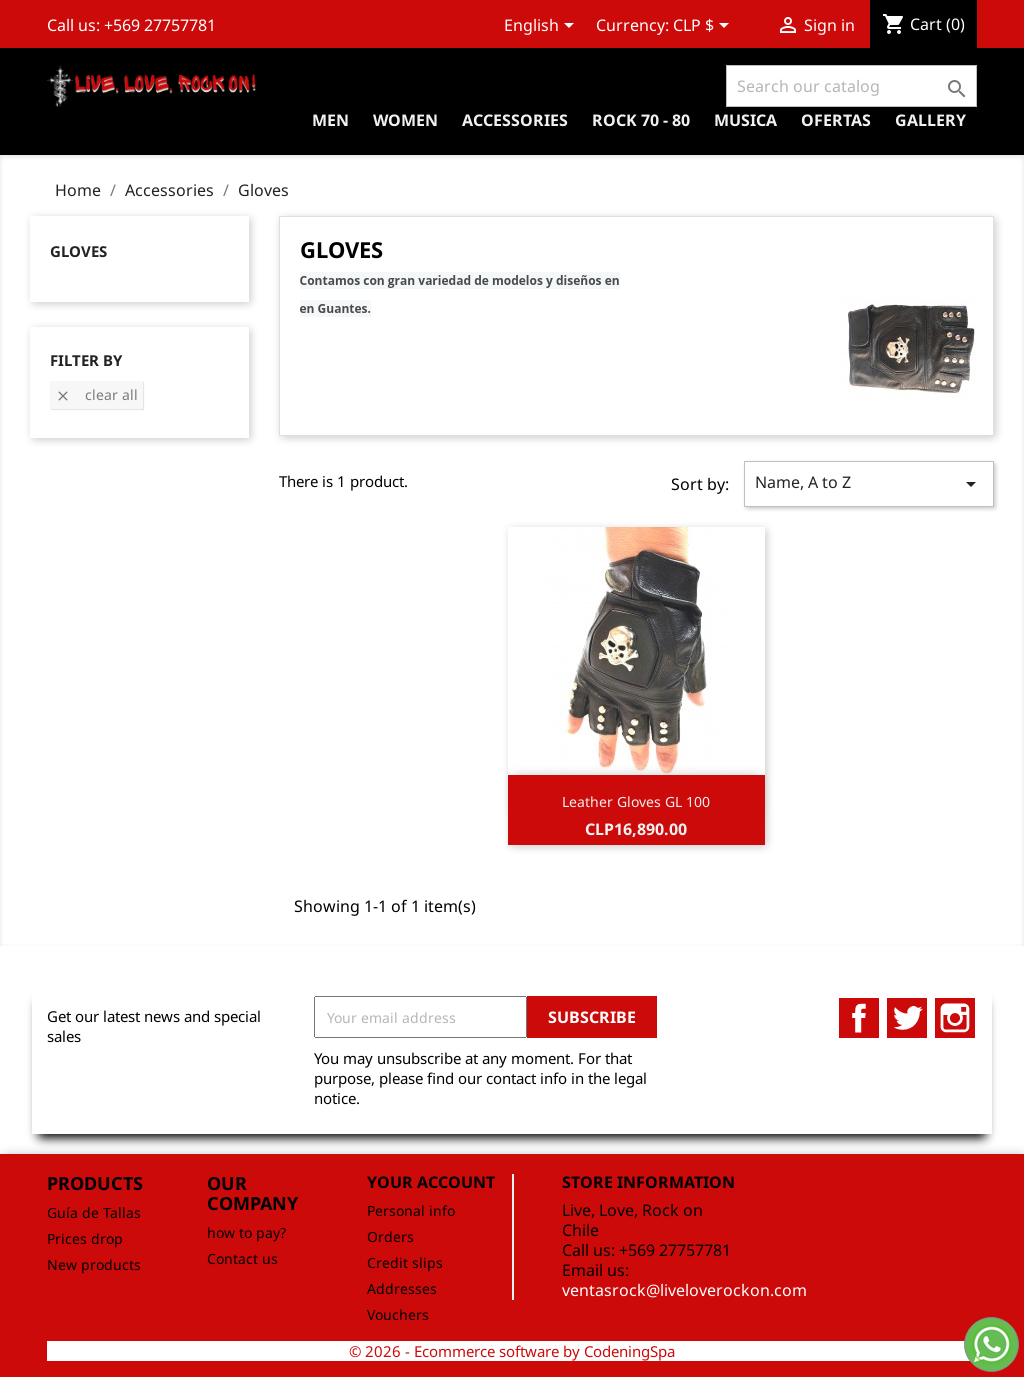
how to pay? (246, 1232)
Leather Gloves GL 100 (636, 801)
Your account (431, 1182)
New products (94, 1264)
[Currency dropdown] (704, 27)
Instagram (955, 1018)
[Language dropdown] (542, 27)
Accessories (515, 120)
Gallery (930, 120)
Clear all (96, 394)
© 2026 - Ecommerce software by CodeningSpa (512, 1351)
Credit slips (405, 1262)
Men (330, 120)
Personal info (411, 1210)
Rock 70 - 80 (641, 120)
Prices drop (85, 1238)
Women (405, 120)
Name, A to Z (869, 483)
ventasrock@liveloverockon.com (684, 1290)
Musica (745, 120)
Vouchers (398, 1314)
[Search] (851, 86)
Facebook (859, 1018)
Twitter (907, 1018)
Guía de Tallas (94, 1212)
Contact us (242, 1258)
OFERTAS (836, 120)
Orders (390, 1236)
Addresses (402, 1288)
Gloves (78, 251)
